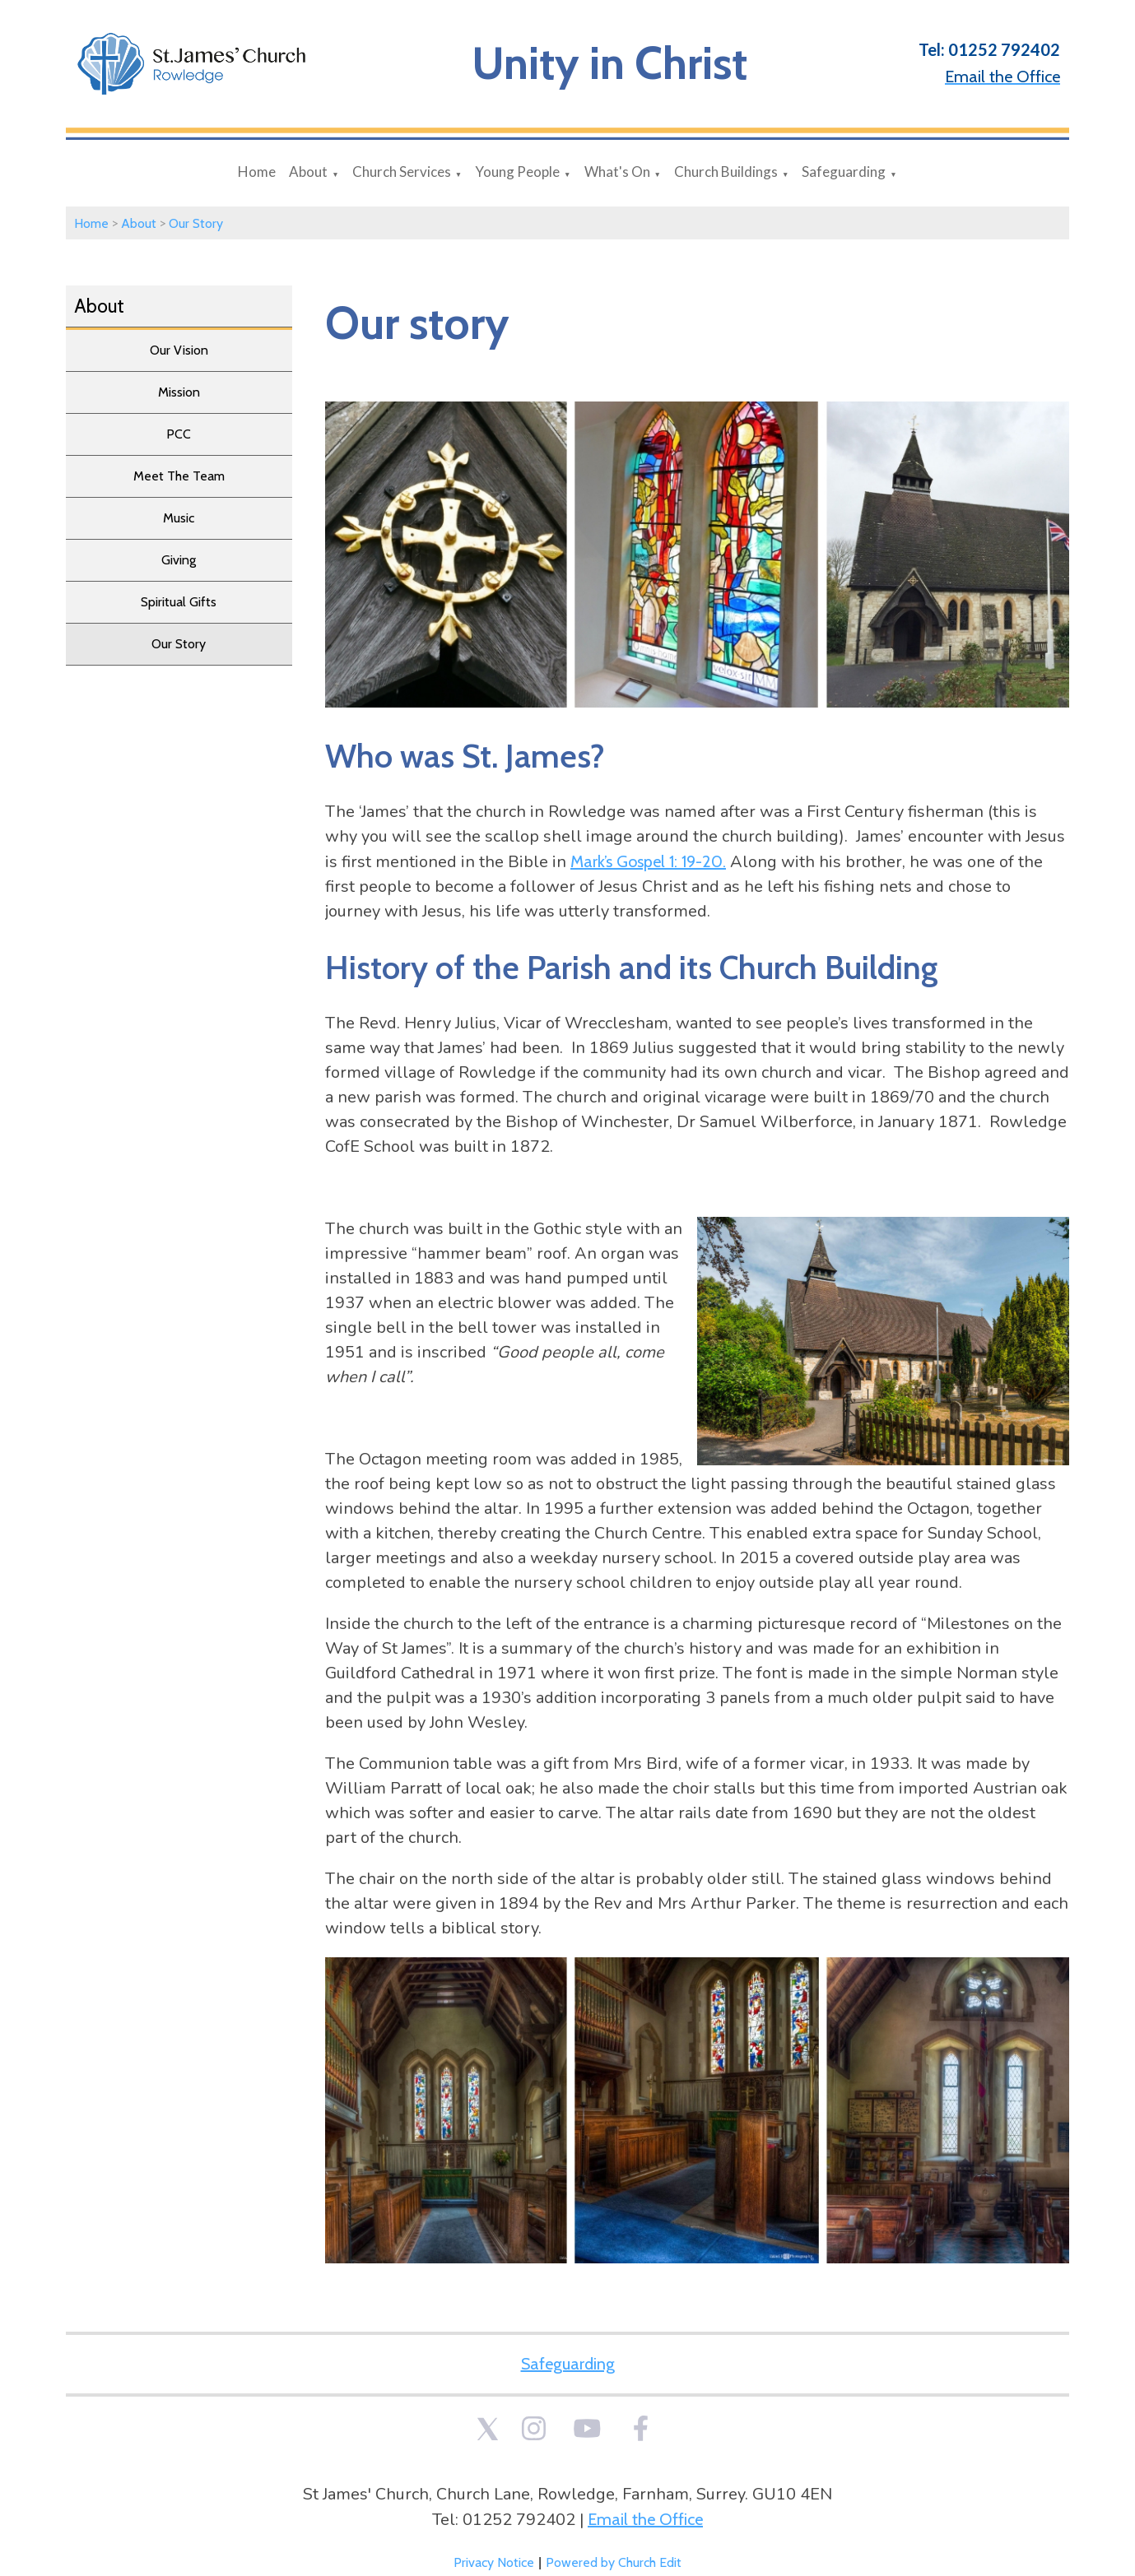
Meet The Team (179, 476)
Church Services (401, 171)
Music (178, 518)
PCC (178, 434)
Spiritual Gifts (178, 602)
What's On (617, 171)
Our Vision (179, 350)
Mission (179, 392)
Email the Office (645, 2519)
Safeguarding (844, 171)
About (308, 171)
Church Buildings (726, 171)
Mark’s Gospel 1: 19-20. (648, 861)
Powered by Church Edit (613, 2562)
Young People (517, 171)
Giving (178, 560)
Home (257, 171)
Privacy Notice (494, 2562)
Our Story (196, 223)
